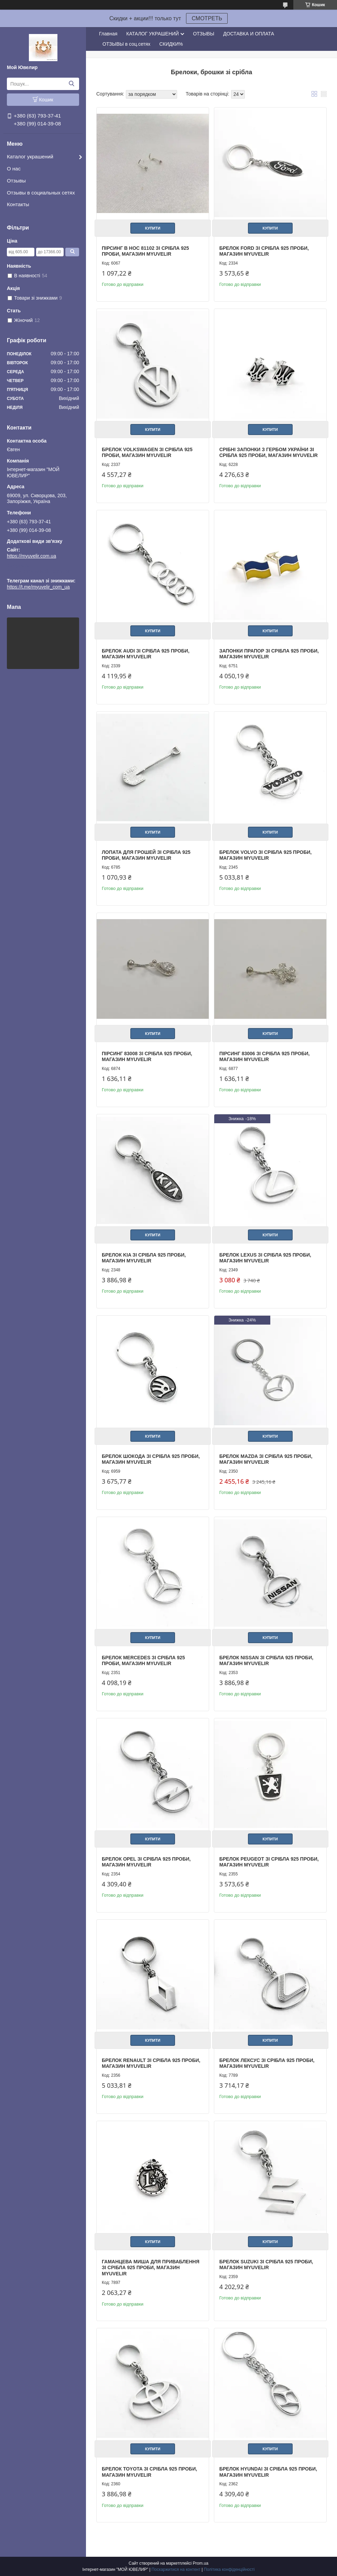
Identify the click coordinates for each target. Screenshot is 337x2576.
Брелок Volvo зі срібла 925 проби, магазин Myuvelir (265, 855)
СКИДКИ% (171, 44)
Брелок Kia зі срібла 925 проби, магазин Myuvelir (144, 1258)
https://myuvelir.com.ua (31, 556)
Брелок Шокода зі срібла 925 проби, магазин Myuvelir (151, 1459)
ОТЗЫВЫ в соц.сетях (126, 44)
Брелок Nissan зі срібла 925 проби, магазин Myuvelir (266, 1660)
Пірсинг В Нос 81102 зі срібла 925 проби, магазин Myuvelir (145, 251)
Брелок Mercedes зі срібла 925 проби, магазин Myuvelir (143, 1660)
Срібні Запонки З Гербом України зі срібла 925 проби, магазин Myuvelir (268, 452)
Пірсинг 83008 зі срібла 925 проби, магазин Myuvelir (147, 1056)
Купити (152, 228)
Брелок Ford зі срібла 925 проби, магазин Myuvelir (264, 251)
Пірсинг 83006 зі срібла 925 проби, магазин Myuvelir (264, 1056)
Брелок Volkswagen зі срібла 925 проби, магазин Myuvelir (147, 452)
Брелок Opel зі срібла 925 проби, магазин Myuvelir (146, 1862)
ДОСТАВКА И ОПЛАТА (248, 33)
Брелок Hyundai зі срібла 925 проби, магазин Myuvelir (268, 2472)
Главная (108, 33)
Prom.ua (200, 2563)
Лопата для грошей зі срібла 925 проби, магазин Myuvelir (146, 855)
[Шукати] (71, 84)
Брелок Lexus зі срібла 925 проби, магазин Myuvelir (265, 1258)
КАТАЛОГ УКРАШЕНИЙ (152, 33)
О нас (14, 168)
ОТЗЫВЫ (203, 33)
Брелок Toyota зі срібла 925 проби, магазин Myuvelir (149, 2472)
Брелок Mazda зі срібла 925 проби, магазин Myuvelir (266, 1459)
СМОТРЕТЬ (207, 18)
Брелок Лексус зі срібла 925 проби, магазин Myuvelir (267, 2063)
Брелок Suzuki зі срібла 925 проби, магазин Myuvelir (266, 2265)
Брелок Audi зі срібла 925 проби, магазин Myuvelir (145, 654)
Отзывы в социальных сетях (41, 193)
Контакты (18, 204)
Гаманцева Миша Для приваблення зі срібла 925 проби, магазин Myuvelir (150, 2267)
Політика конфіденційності (229, 2569)
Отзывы (16, 180)
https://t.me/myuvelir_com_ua (38, 571)
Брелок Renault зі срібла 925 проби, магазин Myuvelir (151, 2063)
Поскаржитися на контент (176, 2569)
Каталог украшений (30, 156)
